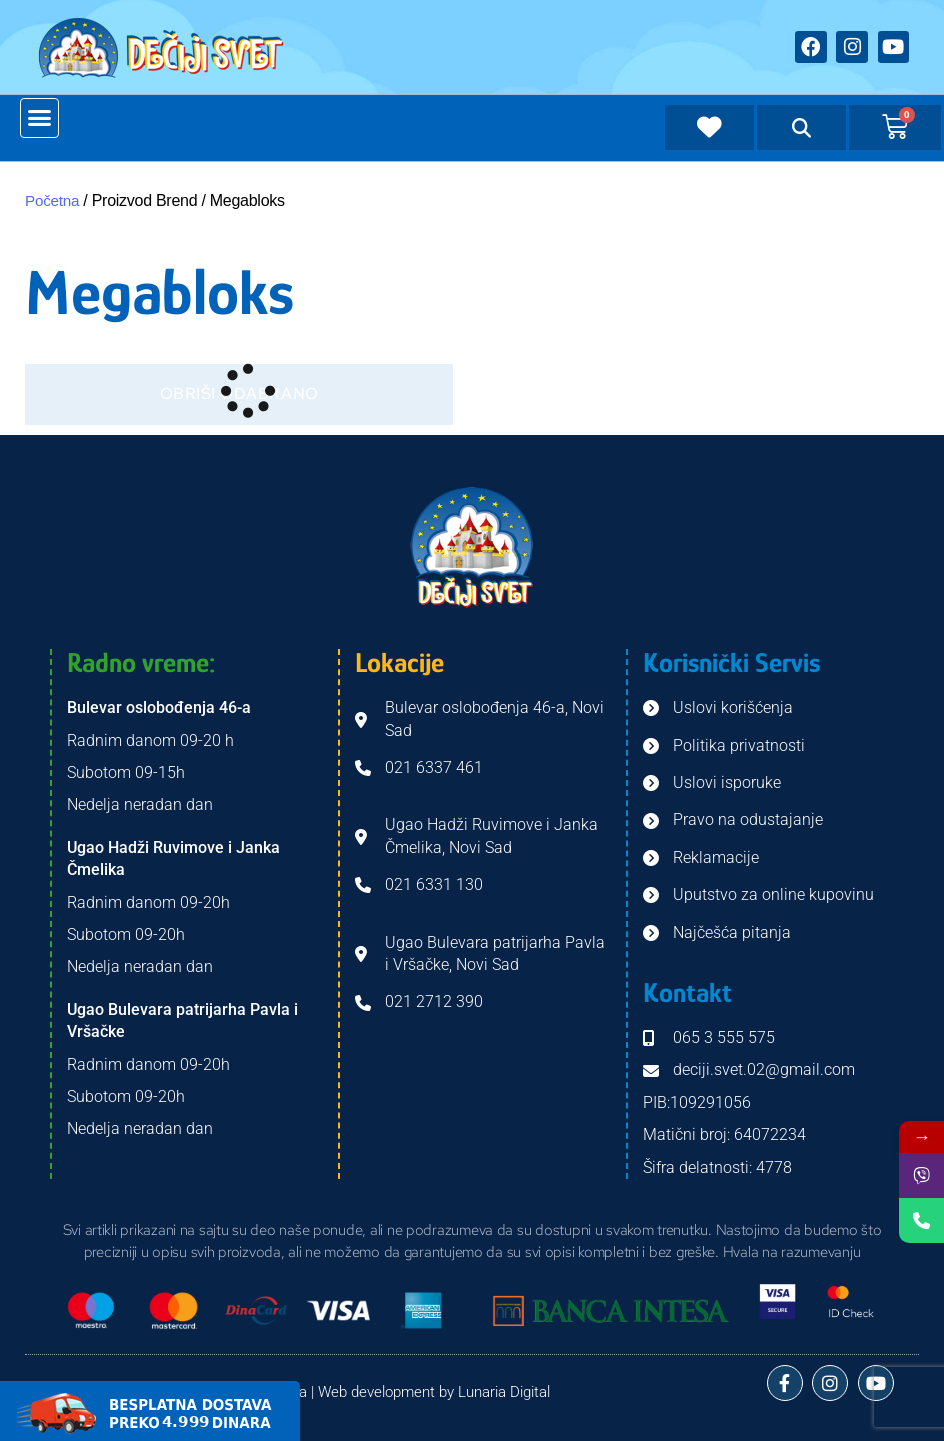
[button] (39, 118)
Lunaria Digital (504, 1392)
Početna (53, 200)
